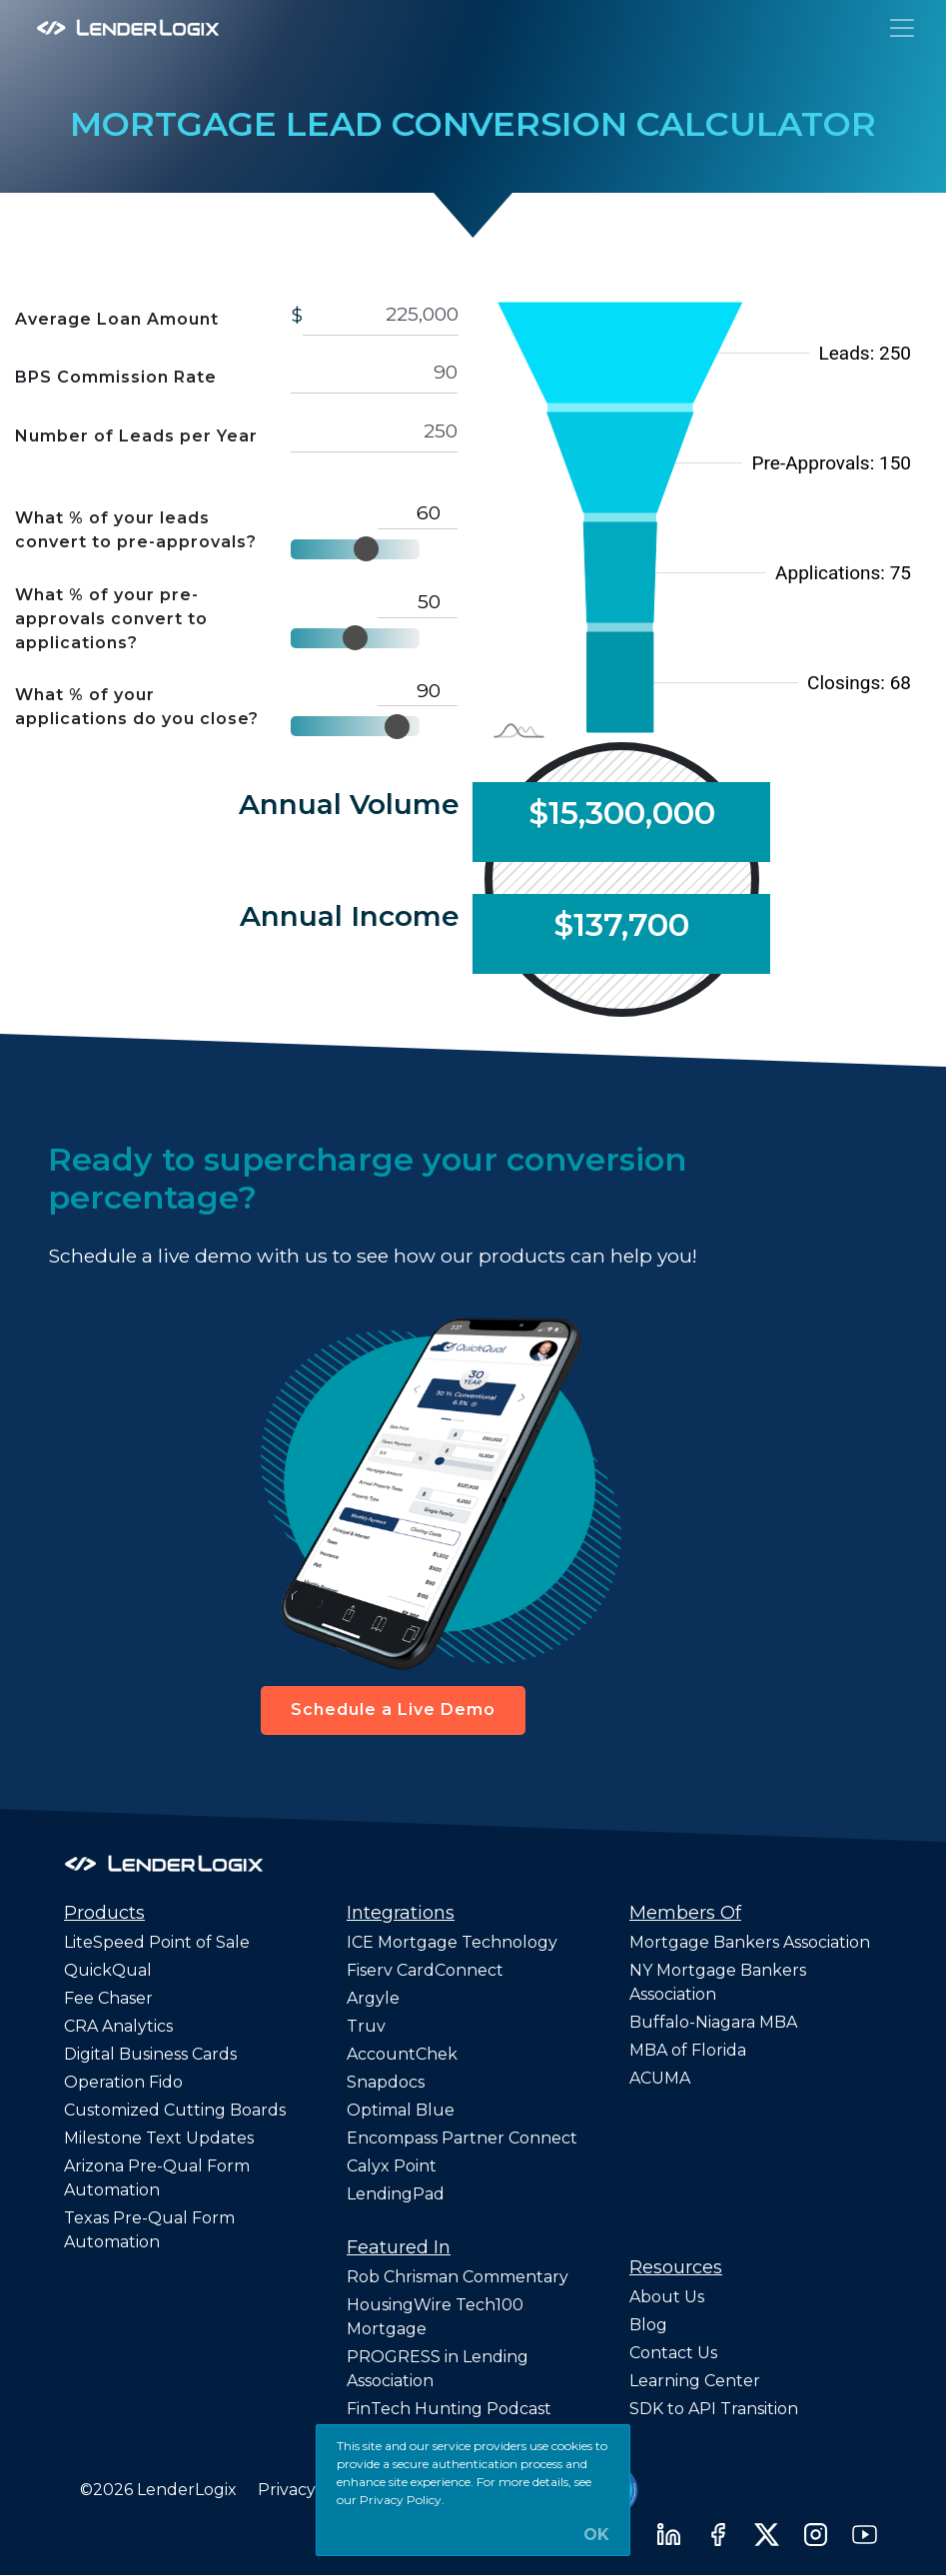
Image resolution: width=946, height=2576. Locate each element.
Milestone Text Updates (159, 2138)
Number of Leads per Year (136, 436)
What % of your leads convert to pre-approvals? (136, 529)
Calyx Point (392, 2165)
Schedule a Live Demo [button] (393, 1709)
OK (596, 2535)
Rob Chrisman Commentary (457, 2276)
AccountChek (402, 2054)
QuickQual (108, 1970)
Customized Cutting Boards (175, 2110)
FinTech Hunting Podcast (449, 2408)
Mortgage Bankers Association (749, 1942)
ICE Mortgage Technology (452, 1942)
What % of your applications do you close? (137, 706)
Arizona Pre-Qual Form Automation (157, 2177)
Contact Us (673, 2352)
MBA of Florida (687, 2050)
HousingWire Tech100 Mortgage (435, 2316)
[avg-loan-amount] (381, 314)
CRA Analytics (118, 2026)
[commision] (374, 373)
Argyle (373, 1998)
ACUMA (659, 2078)
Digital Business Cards (150, 2054)
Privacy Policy (313, 2489)
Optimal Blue (401, 2110)
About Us (666, 2296)
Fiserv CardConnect (425, 1970)
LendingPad (396, 2193)
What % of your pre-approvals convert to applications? (111, 618)
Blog (648, 2324)
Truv (366, 2026)
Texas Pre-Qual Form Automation (149, 2229)
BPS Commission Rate (116, 377)
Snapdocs (386, 2082)
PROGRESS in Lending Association (437, 2368)
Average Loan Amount (117, 319)
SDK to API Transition (713, 2408)
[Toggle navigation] (902, 28)
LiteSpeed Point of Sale (157, 1942)
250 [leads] (374, 431)
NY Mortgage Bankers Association (717, 1982)
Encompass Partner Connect (462, 2138)
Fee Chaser (108, 1998)
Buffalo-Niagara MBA (713, 2022)
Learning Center (694, 2380)
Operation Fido (123, 2082)
